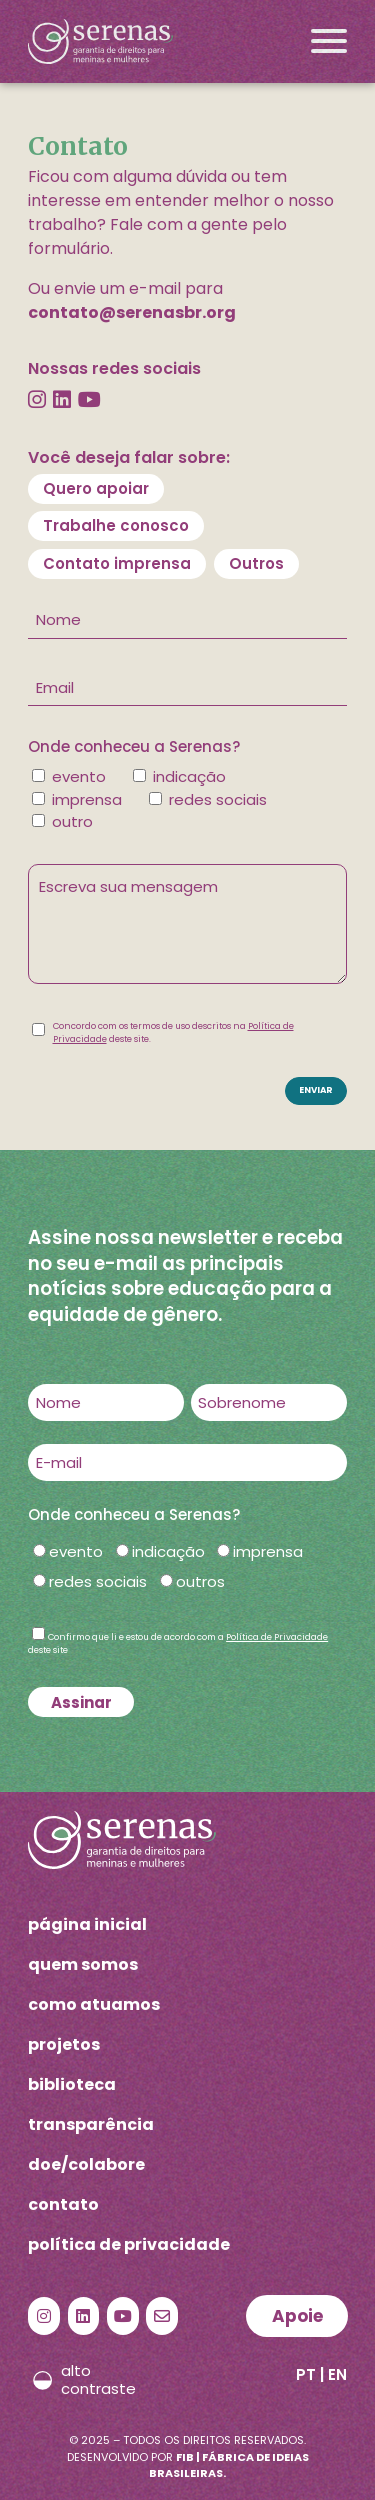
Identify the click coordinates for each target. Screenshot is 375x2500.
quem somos (83, 1964)
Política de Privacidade (277, 1637)
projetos (64, 2044)
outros (200, 1581)
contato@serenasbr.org (132, 312)
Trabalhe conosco (116, 525)
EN (337, 2374)
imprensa (268, 1551)
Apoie (297, 2316)
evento (76, 1551)
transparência (91, 2124)
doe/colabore (86, 2164)
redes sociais (98, 1581)
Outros (256, 563)
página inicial (87, 1924)
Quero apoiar (96, 488)
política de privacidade (129, 2244)
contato (63, 2204)
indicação (168, 1551)
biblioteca (72, 2084)
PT (306, 2374)
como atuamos (94, 2004)
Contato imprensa (117, 563)
